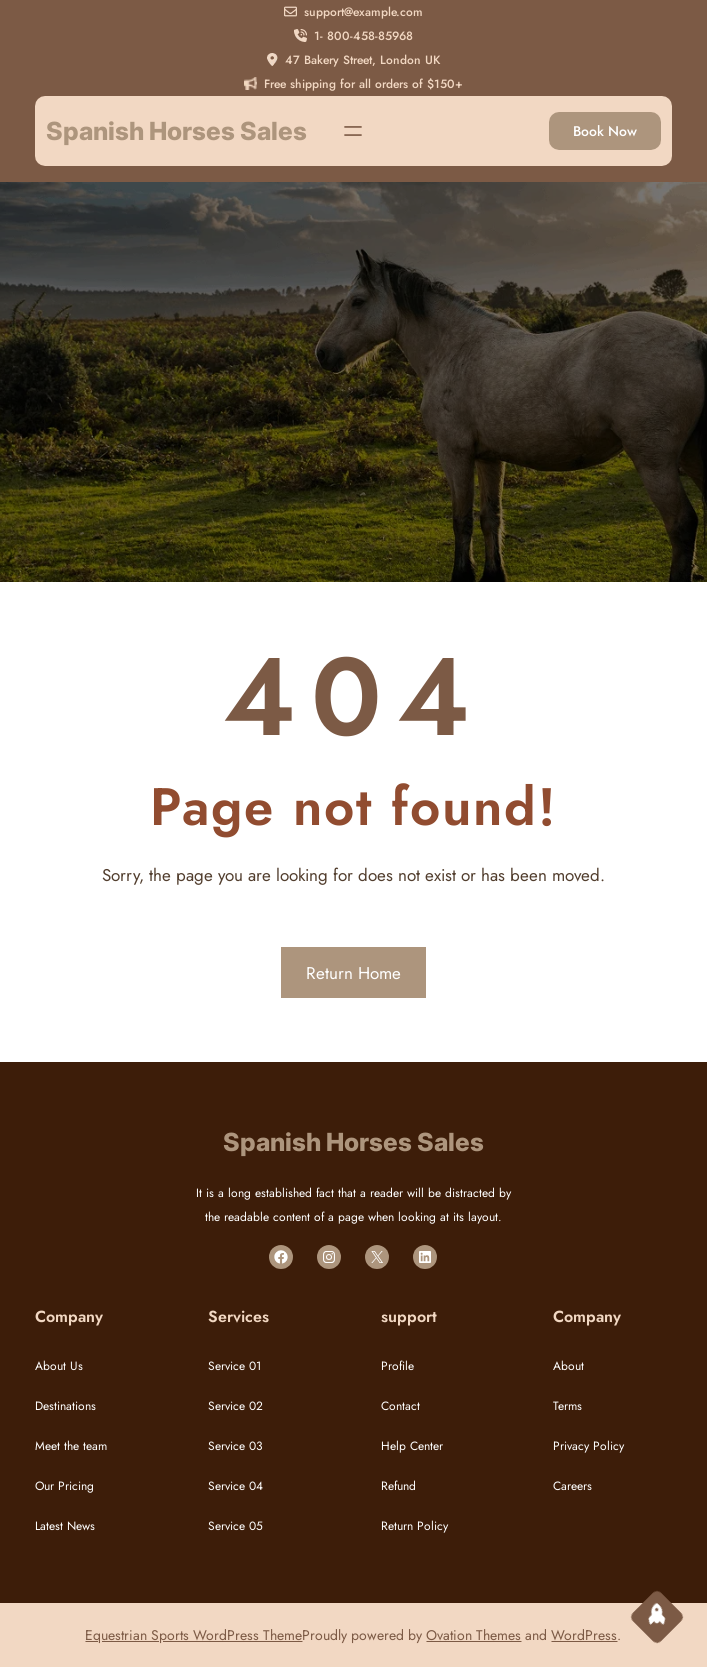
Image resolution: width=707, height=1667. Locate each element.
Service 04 (235, 1486)
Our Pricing (64, 1486)
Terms (567, 1406)
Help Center (412, 1446)
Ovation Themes (473, 1635)
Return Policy (414, 1526)
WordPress (584, 1635)
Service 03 (235, 1446)
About (568, 1366)
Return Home (353, 973)
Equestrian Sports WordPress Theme (193, 1635)
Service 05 (235, 1526)
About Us (59, 1366)
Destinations (65, 1406)
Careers (572, 1486)
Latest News (65, 1526)
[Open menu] (353, 131)
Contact (400, 1406)
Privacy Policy (588, 1446)
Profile (397, 1366)
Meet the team (71, 1446)
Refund (398, 1486)
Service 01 (234, 1366)
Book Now (605, 131)
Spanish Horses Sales (176, 131)
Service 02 (235, 1406)
